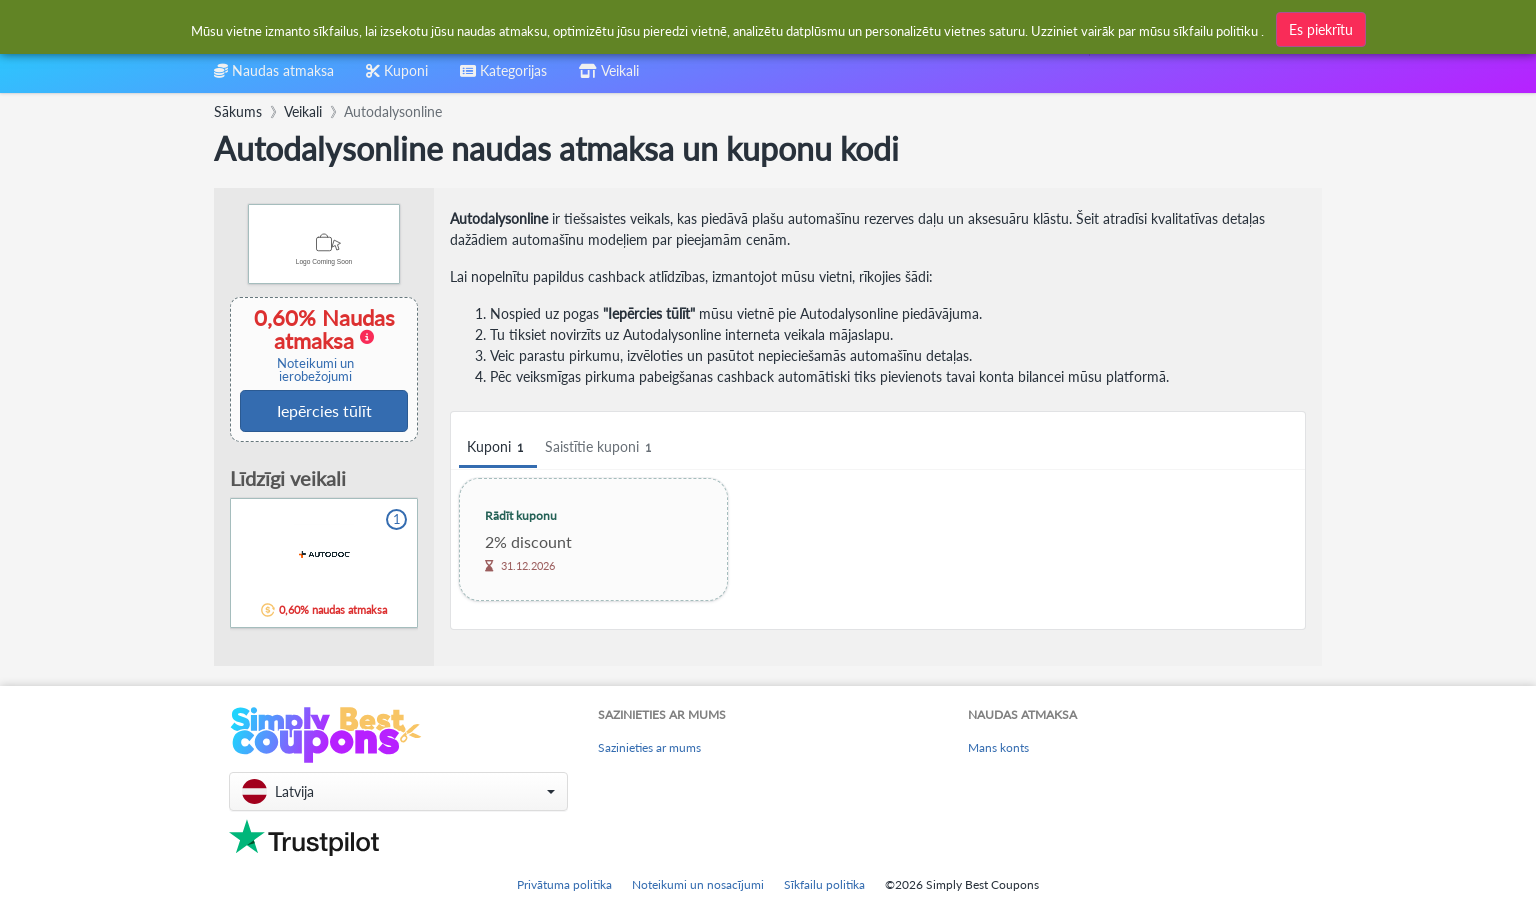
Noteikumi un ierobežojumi (315, 370)
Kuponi (498, 447)
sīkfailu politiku (1215, 30)
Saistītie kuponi (601, 447)
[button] (398, 791)
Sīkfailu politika (824, 884)
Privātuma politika (564, 884)
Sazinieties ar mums (649, 747)
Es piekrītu (1321, 28)
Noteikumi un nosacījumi (698, 884)
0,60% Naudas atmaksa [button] (317, 344)
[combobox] (503, 77)
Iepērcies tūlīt (324, 410)
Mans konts (998, 747)
